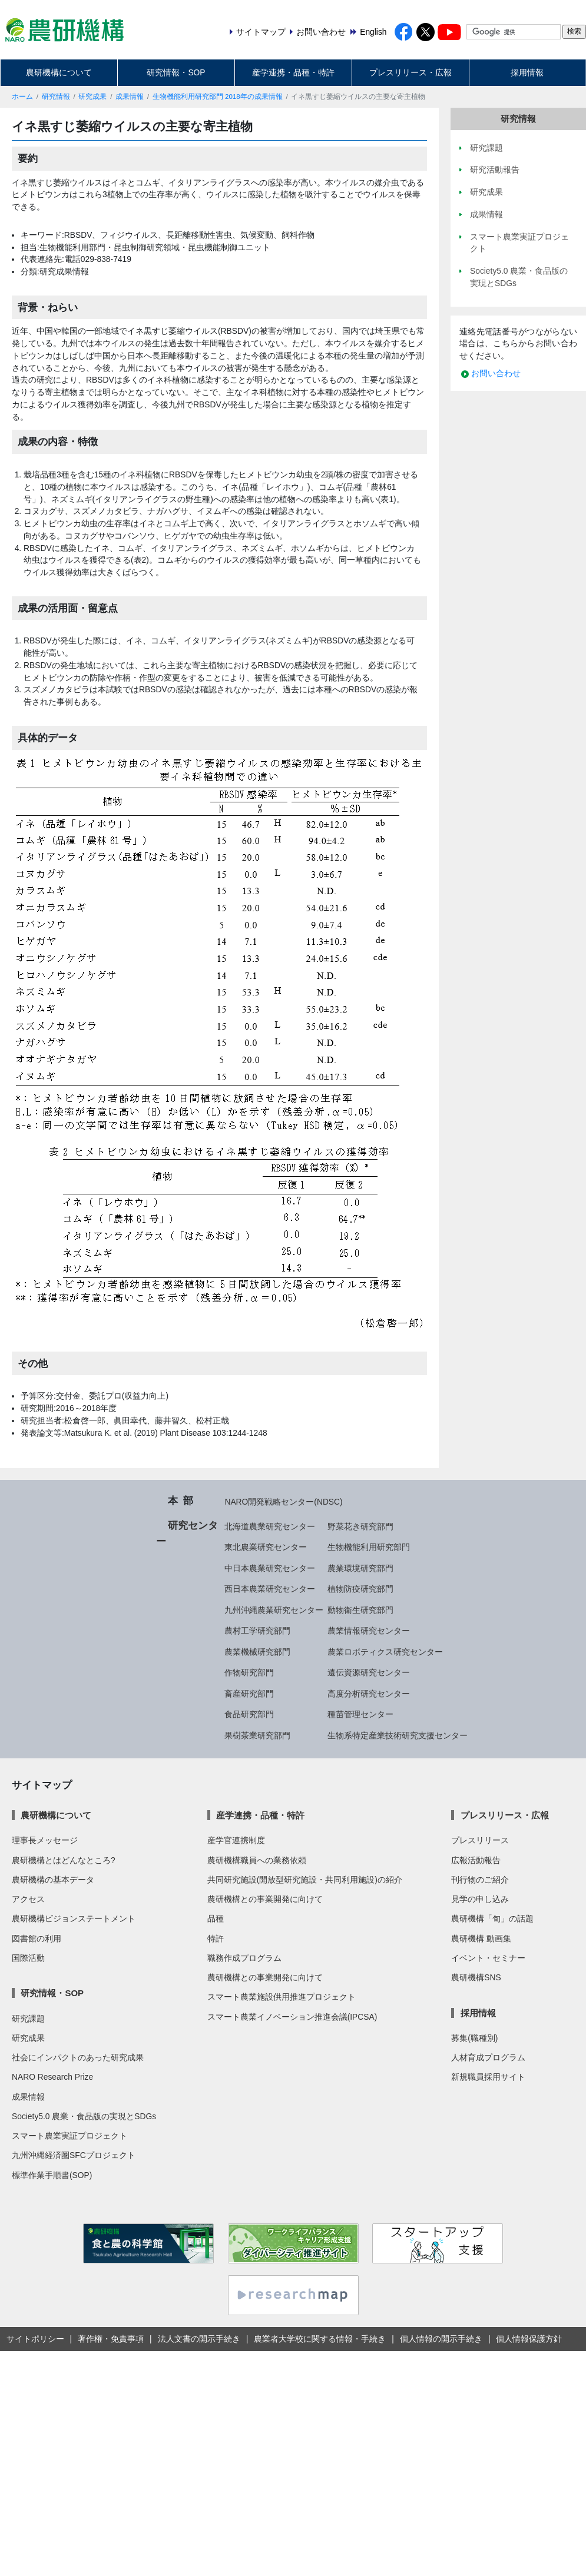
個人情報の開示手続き (441, 2338)
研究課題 (28, 2018)
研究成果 (92, 96)
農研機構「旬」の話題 (492, 1918)
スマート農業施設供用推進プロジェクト (281, 1996)
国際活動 (28, 1958)
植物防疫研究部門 (360, 1589)
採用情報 (527, 72)
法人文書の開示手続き (199, 2338)
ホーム (22, 96)
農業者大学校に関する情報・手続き (320, 2338)
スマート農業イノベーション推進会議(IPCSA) (292, 2016)
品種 (215, 1918)
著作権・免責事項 (111, 2338)
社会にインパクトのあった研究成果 (78, 2057)
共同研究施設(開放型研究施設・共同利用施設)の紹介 (304, 1879)
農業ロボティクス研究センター (385, 1652)
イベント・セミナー (488, 1958)
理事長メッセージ (45, 1840)
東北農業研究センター (265, 1547)
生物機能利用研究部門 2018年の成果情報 (218, 96)
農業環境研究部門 (360, 1568)
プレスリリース (480, 1840)
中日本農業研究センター (269, 1568)
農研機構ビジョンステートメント (73, 1918)
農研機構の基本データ (53, 1879)
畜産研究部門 (249, 1693)
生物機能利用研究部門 (368, 1547)
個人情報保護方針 (529, 2338)
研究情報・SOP (176, 72)
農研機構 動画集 (481, 1938)
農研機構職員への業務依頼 (256, 1860)
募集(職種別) (474, 2038)
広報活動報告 (476, 1860)
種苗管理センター (360, 1714)
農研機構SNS (476, 1977)
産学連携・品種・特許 (293, 72)
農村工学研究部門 (257, 1630)
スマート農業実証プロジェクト (69, 2135)
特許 (215, 1938)
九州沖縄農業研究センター (273, 1610)
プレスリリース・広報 (410, 72)
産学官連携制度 (236, 1840)
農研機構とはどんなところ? (63, 1860)
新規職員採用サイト (488, 2077)
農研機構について (59, 72)
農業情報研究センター (368, 1630)
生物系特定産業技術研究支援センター (397, 1735)
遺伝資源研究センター (368, 1672)
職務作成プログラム (244, 1958)
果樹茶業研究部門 (257, 1735)
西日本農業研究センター (269, 1589)
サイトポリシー (35, 2338)
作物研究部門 (249, 1672)
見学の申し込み (480, 1899)
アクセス (28, 1899)
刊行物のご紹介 (480, 1879)
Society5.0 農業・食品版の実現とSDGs (84, 2116)
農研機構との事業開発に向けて (265, 1899)
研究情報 (56, 96)
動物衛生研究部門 (360, 1610)
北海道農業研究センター (269, 1526)
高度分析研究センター (368, 1693)
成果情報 (129, 96)
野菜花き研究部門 (360, 1526)
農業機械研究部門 (257, 1652)
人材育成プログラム (488, 2057)
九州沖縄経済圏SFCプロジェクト (73, 2155)
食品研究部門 (249, 1714)
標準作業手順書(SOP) (52, 2175)
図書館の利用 (36, 1938)
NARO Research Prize (52, 2077)
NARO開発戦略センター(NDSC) (283, 1501)
